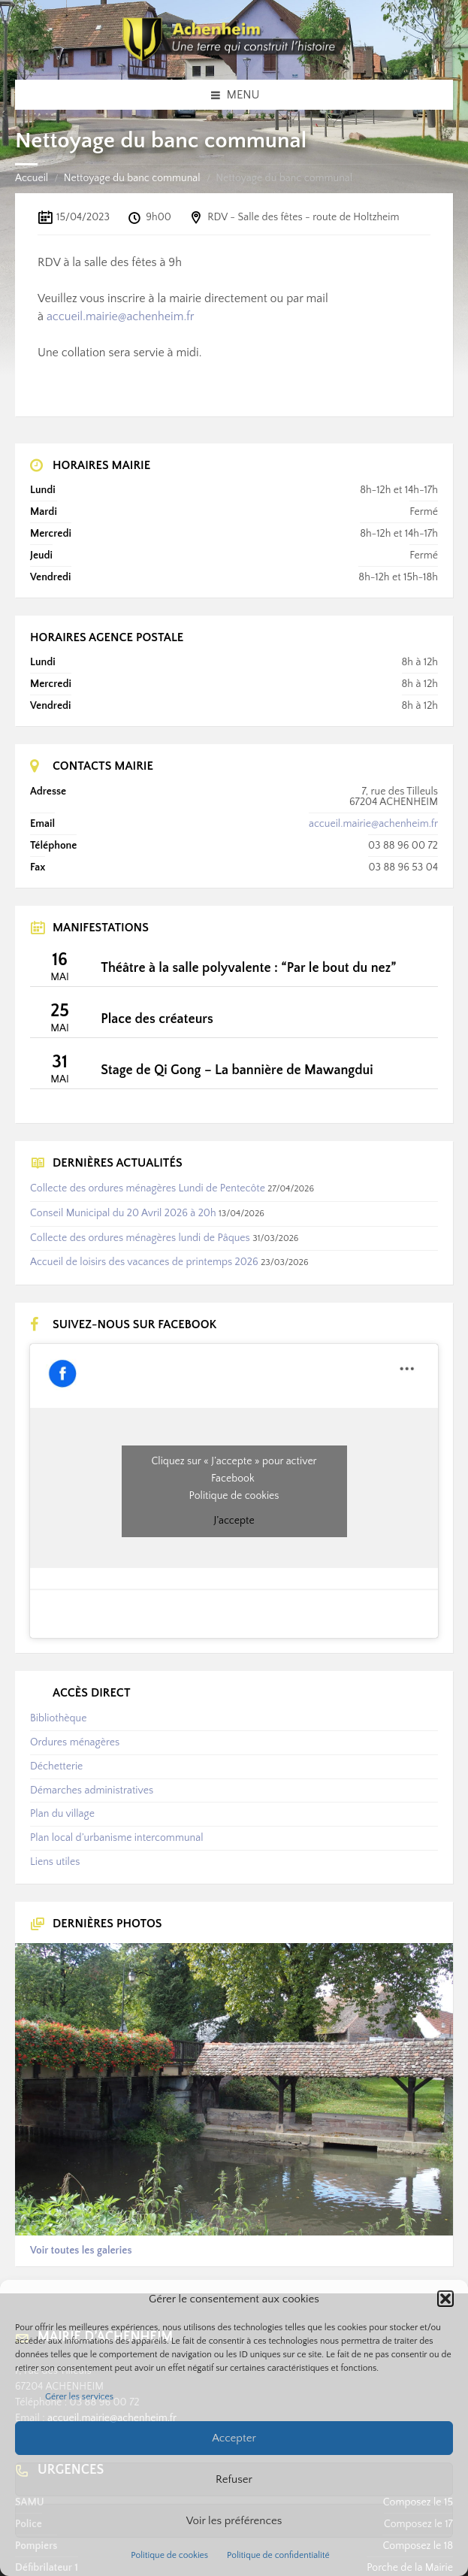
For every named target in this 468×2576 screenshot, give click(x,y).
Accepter (234, 2438)
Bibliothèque (58, 1718)
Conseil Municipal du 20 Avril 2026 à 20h (123, 1213)
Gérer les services (79, 2397)
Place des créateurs (157, 1019)
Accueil (31, 178)
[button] (445, 2298)
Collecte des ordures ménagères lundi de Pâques (140, 1238)
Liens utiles (55, 1862)
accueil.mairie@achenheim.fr (121, 316)
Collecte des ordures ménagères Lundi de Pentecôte (147, 1188)
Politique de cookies (169, 2555)
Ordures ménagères (74, 1742)
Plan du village (62, 1814)
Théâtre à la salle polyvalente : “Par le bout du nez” (248, 968)
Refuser (234, 2479)
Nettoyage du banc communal (132, 178)
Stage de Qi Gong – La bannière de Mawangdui (237, 1070)
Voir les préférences (234, 2520)
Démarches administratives (91, 1790)
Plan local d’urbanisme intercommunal (116, 1838)
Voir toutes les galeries (80, 2251)
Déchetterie (56, 1766)
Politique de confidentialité (278, 2555)
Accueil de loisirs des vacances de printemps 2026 (144, 1262)
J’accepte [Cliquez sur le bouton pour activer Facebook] (233, 1521)
